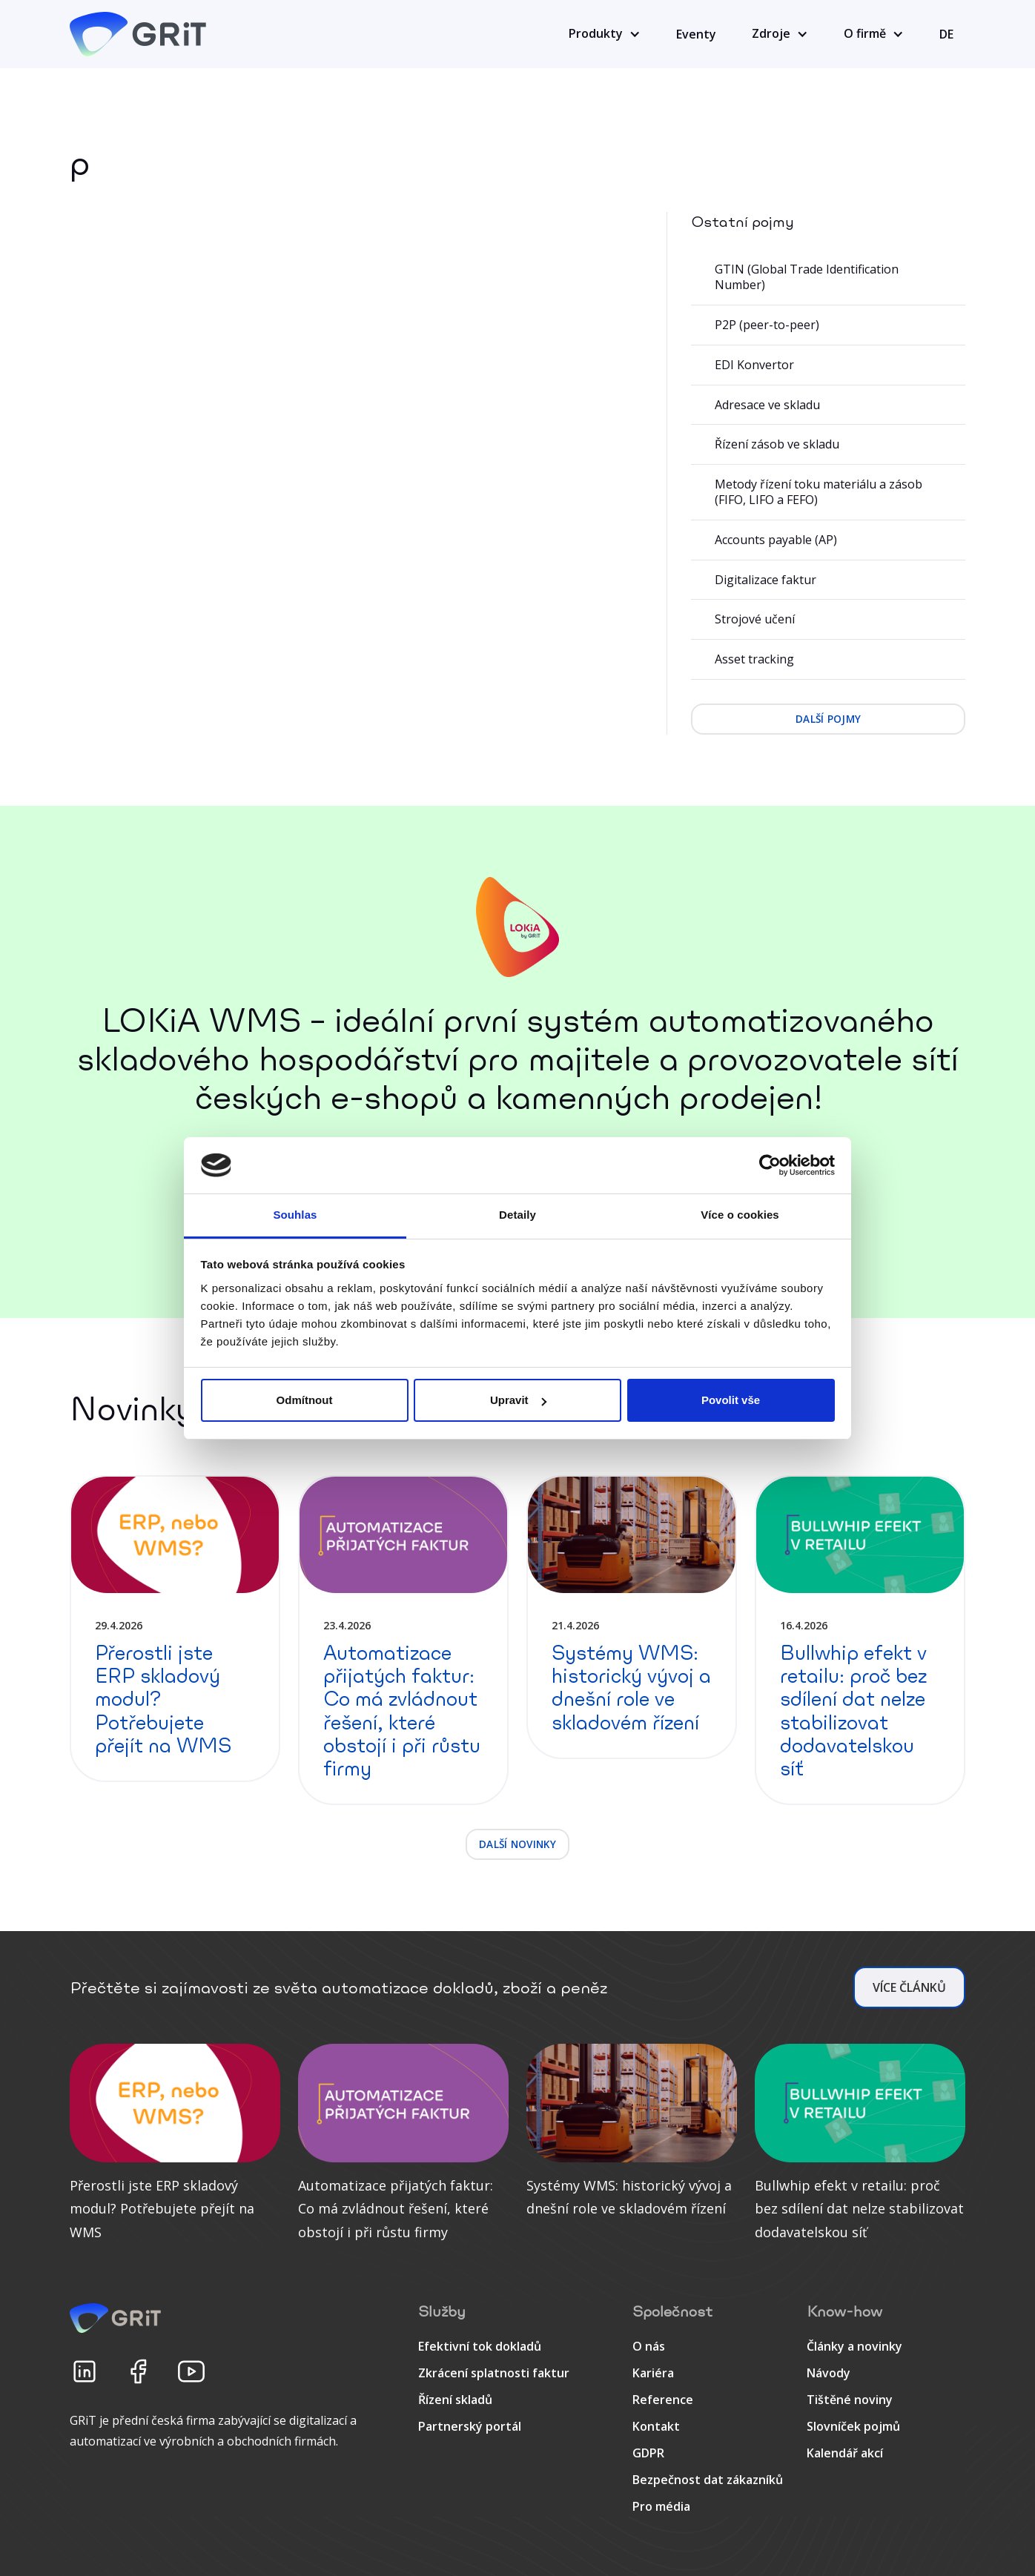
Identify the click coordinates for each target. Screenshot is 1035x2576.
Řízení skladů (455, 2399)
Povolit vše (730, 1400)
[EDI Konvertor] (828, 365)
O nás (648, 2346)
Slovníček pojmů (853, 2426)
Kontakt (656, 2426)
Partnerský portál (469, 2426)
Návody (828, 2373)
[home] (140, 34)
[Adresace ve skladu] (828, 405)
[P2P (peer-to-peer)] (828, 325)
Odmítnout (305, 1400)
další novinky (517, 1844)
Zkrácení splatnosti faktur (493, 2373)
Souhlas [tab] (295, 1214)
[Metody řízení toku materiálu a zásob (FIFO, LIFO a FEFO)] (828, 492)
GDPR (648, 2453)
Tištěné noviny (850, 2399)
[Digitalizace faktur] (828, 580)
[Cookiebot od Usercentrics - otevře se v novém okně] (770, 1165)
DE (946, 34)
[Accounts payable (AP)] (828, 540)
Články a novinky (854, 2346)
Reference (662, 2399)
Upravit (518, 1400)
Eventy (696, 34)
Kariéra (653, 2373)
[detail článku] (175, 1628)
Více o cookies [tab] (740, 1214)
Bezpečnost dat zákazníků (707, 2479)
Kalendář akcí (845, 2453)
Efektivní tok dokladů (479, 2346)
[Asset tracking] (828, 660)
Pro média (661, 2506)
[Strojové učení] (828, 620)
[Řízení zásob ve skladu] (828, 445)
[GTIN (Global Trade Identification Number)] (828, 277)
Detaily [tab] (517, 1214)
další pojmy (828, 719)
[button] (604, 34)
